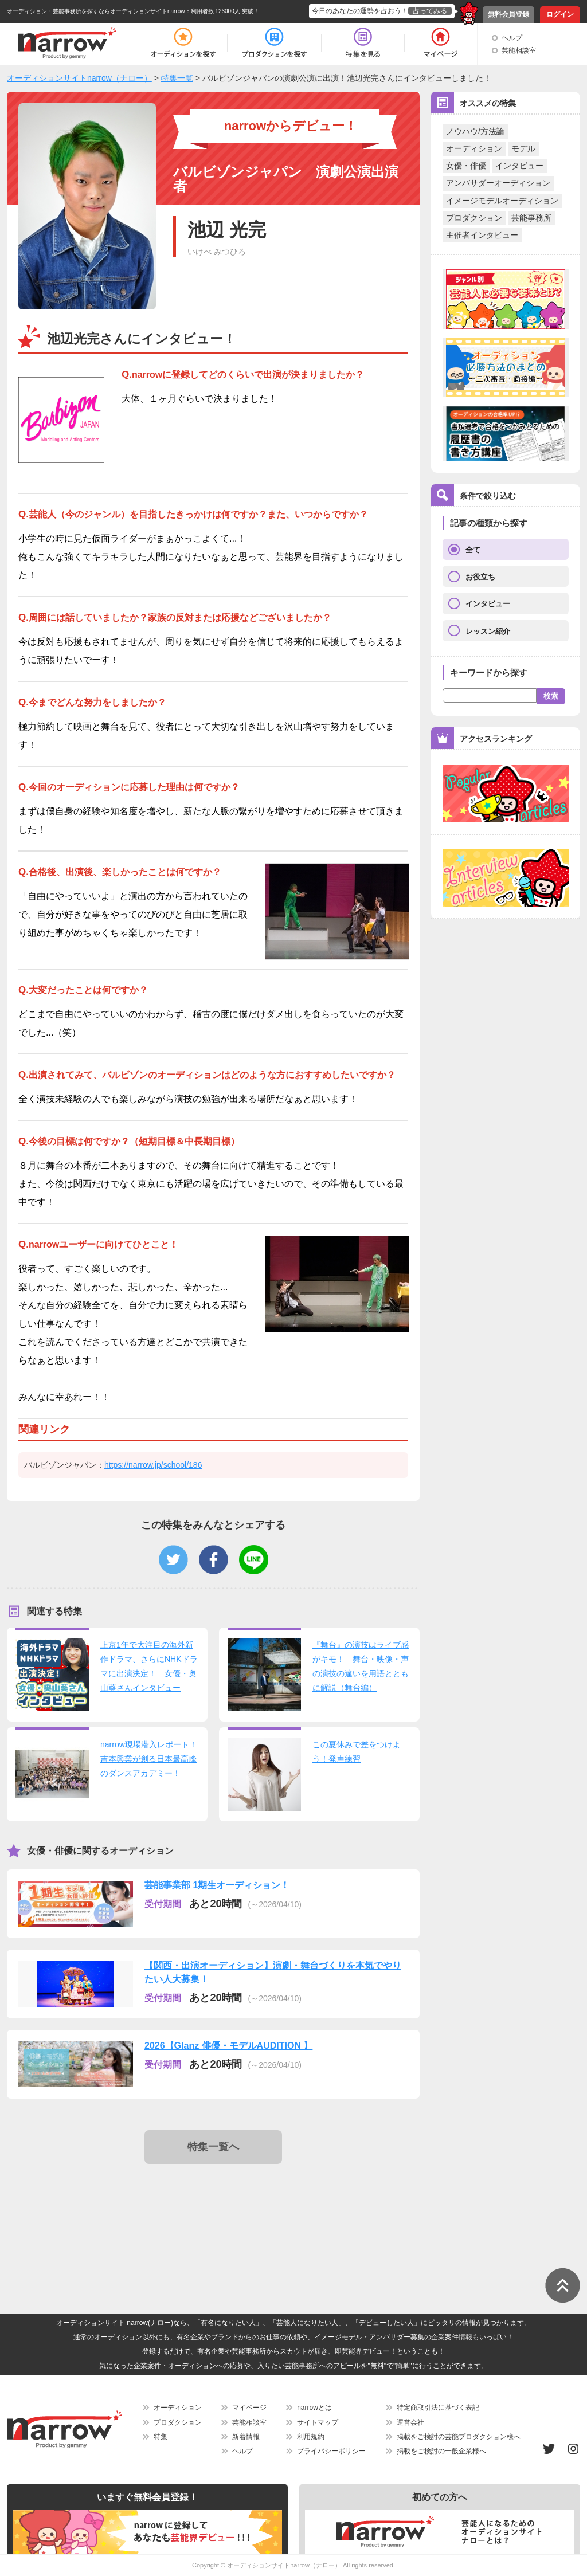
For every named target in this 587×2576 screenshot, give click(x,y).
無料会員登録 (508, 14)
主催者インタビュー (482, 235)
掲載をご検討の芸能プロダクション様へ (459, 2437)
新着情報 (246, 2437)
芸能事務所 (531, 217)
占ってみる (430, 11)
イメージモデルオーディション (502, 200)
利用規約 (310, 2437)
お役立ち (480, 577)
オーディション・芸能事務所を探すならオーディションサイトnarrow (96, 11)
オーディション (474, 148)
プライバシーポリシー (331, 2451)
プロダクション (474, 217)
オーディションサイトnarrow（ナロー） (284, 2565)
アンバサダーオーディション (498, 182)
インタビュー (519, 165)
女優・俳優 (466, 165)
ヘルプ (512, 38)
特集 (160, 2437)
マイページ (249, 2408)
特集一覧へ (213, 2146)
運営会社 (410, 2422)
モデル (523, 148)
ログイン (560, 14)
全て (472, 550)
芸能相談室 (519, 50)
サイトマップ (317, 2422)
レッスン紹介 (487, 631)
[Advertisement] (215, 2208)
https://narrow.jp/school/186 (153, 1464)
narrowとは (314, 2408)
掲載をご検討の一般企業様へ (441, 2451)
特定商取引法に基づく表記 (438, 2408)
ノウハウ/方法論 (475, 131)
